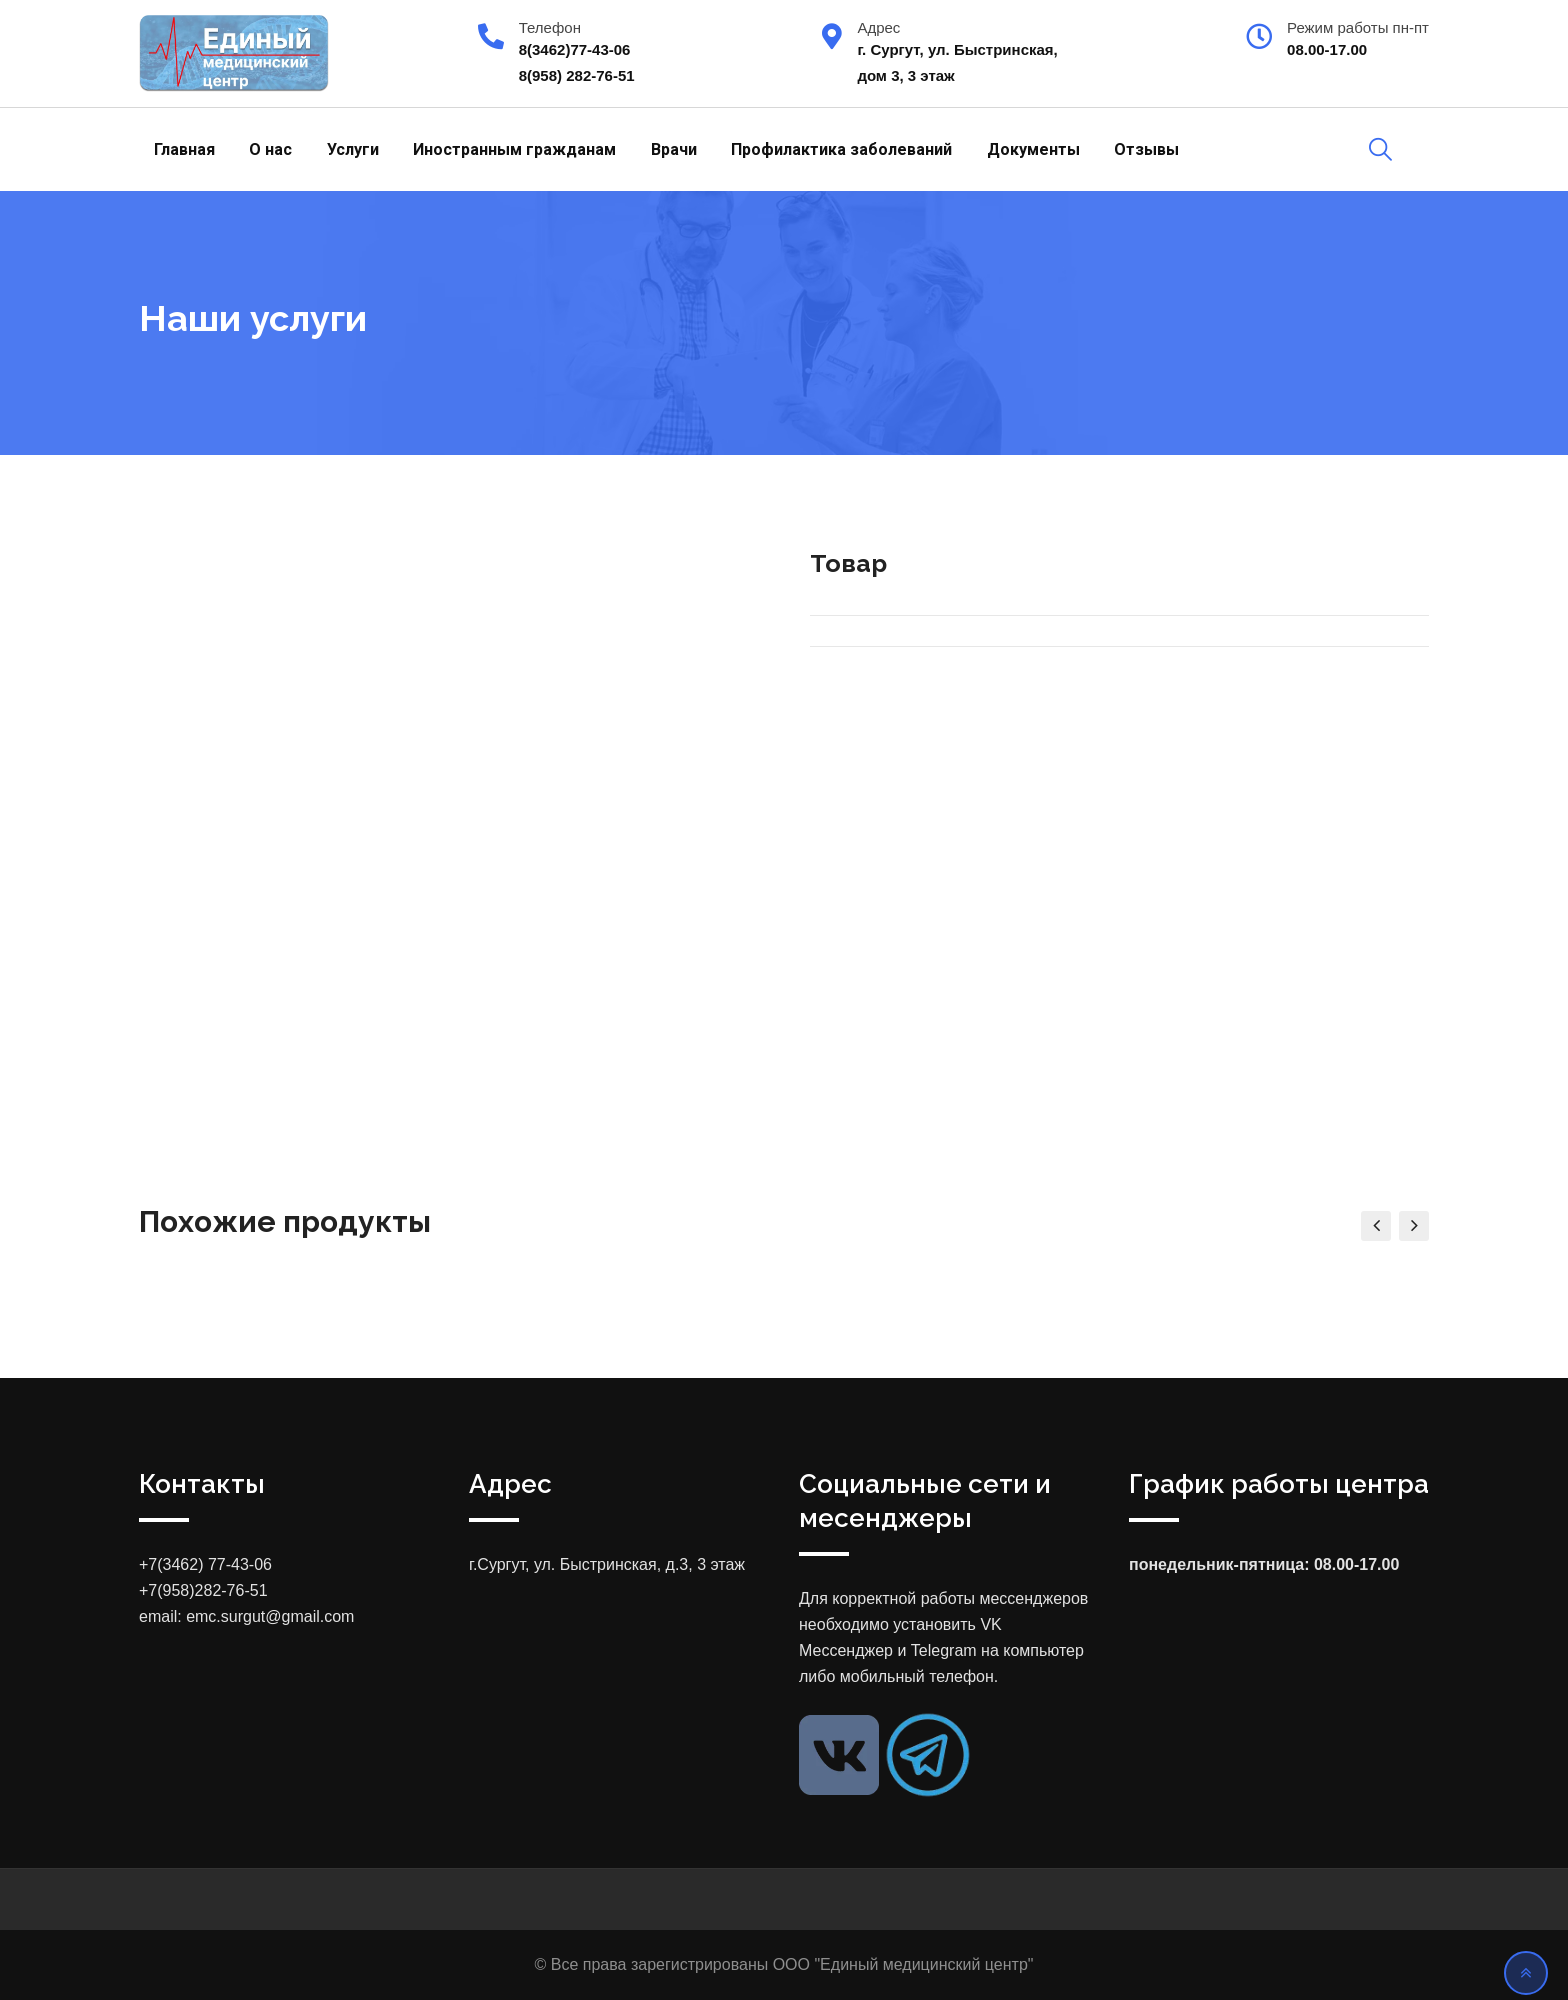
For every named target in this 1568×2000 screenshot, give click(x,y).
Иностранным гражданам (514, 149)
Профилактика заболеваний (841, 149)
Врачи (674, 149)
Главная (184, 149)
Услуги (353, 149)
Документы (1033, 149)
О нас (270, 149)
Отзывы (1146, 149)
